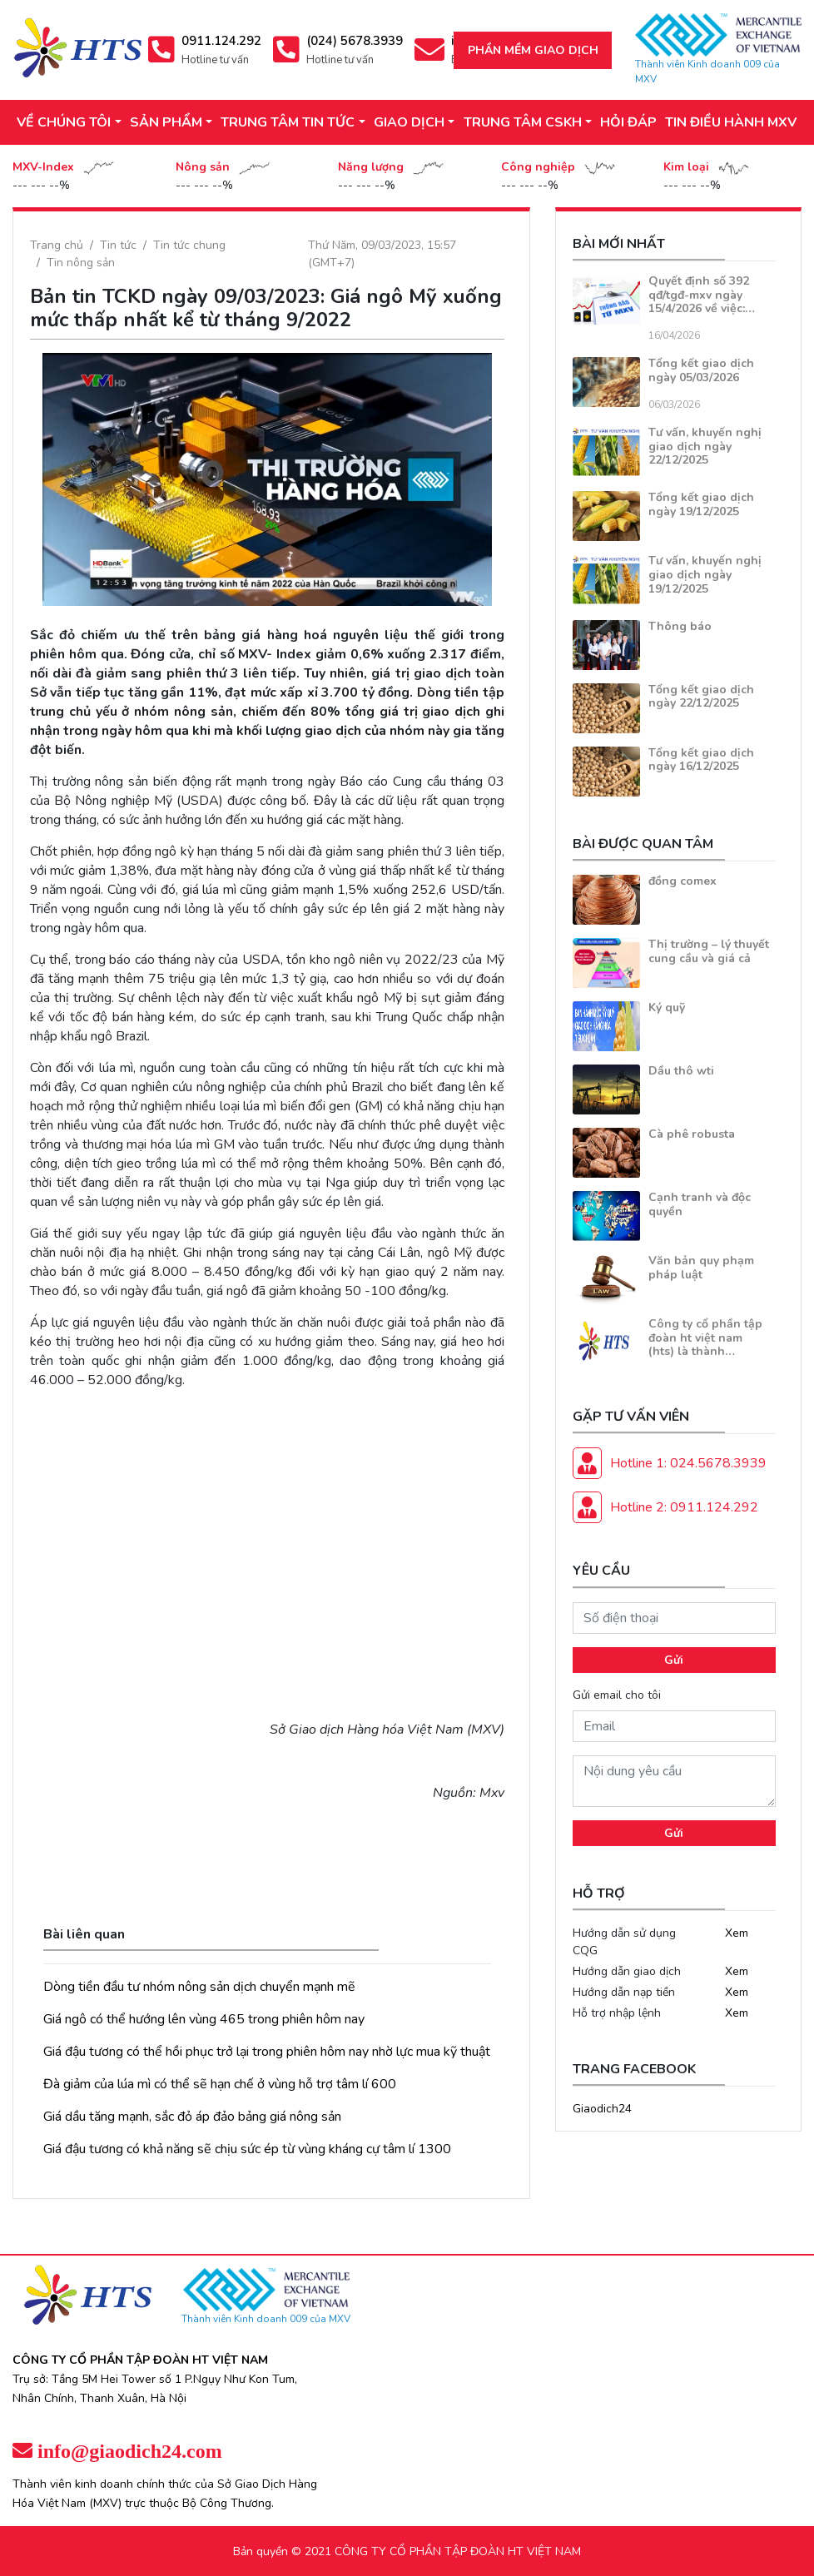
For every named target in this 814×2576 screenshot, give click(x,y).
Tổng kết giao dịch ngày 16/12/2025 (701, 760)
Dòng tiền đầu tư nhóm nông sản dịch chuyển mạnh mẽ (199, 1987)
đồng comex (682, 881)
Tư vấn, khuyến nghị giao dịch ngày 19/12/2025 (705, 575)
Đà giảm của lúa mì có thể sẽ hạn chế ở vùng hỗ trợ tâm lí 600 (219, 2084)
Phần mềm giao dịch (533, 50)
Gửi (673, 1660)
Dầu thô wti (681, 1071)
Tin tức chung (189, 245)
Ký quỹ (666, 1007)
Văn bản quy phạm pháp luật (701, 1268)
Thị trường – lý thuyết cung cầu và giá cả (708, 951)
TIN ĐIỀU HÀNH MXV (731, 122)
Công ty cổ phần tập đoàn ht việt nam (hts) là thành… (705, 1338)
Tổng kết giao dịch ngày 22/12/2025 (701, 697)
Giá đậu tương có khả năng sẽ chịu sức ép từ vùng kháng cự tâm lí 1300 (247, 2149)
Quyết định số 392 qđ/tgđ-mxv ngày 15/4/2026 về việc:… (701, 295)
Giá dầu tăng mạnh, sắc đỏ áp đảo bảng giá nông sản (192, 2116)
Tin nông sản (81, 263)
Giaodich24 (602, 2109)
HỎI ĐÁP (628, 122)
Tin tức (118, 245)
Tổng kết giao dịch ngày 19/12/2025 (701, 504)
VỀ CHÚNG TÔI (64, 122)
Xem (736, 1933)
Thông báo (680, 626)
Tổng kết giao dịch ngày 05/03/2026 (701, 370)
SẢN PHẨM (166, 122)
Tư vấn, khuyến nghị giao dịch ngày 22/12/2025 (705, 446)
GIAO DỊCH (409, 122)
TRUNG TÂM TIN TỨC (288, 122)
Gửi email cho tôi (617, 1695)
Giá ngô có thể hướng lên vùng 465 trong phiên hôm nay (204, 2019)
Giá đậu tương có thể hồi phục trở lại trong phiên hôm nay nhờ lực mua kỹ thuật (266, 2051)
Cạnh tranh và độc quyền (699, 1204)
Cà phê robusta (691, 1134)
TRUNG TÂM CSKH (523, 122)
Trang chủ (56, 245)
